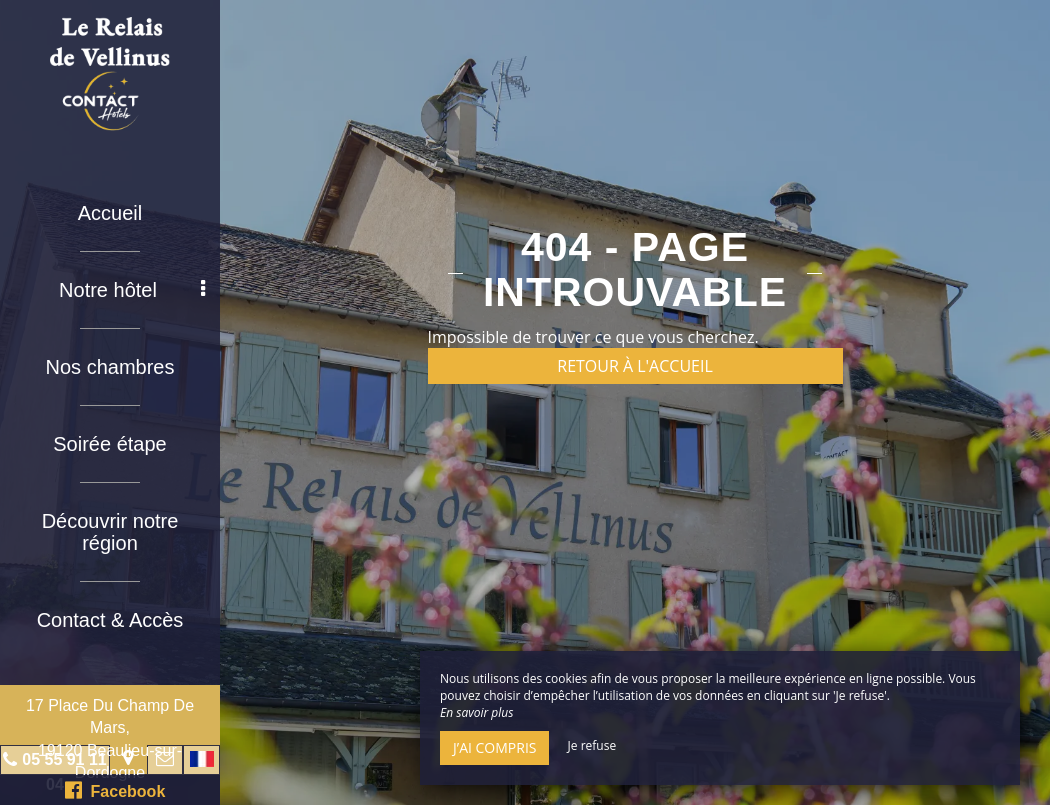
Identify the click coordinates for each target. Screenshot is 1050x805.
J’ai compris (494, 747)
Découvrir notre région (110, 532)
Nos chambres (110, 367)
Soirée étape (109, 444)
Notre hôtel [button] (132, 290)
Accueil (110, 213)
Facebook (115, 790)
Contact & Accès (110, 620)
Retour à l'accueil (635, 366)
